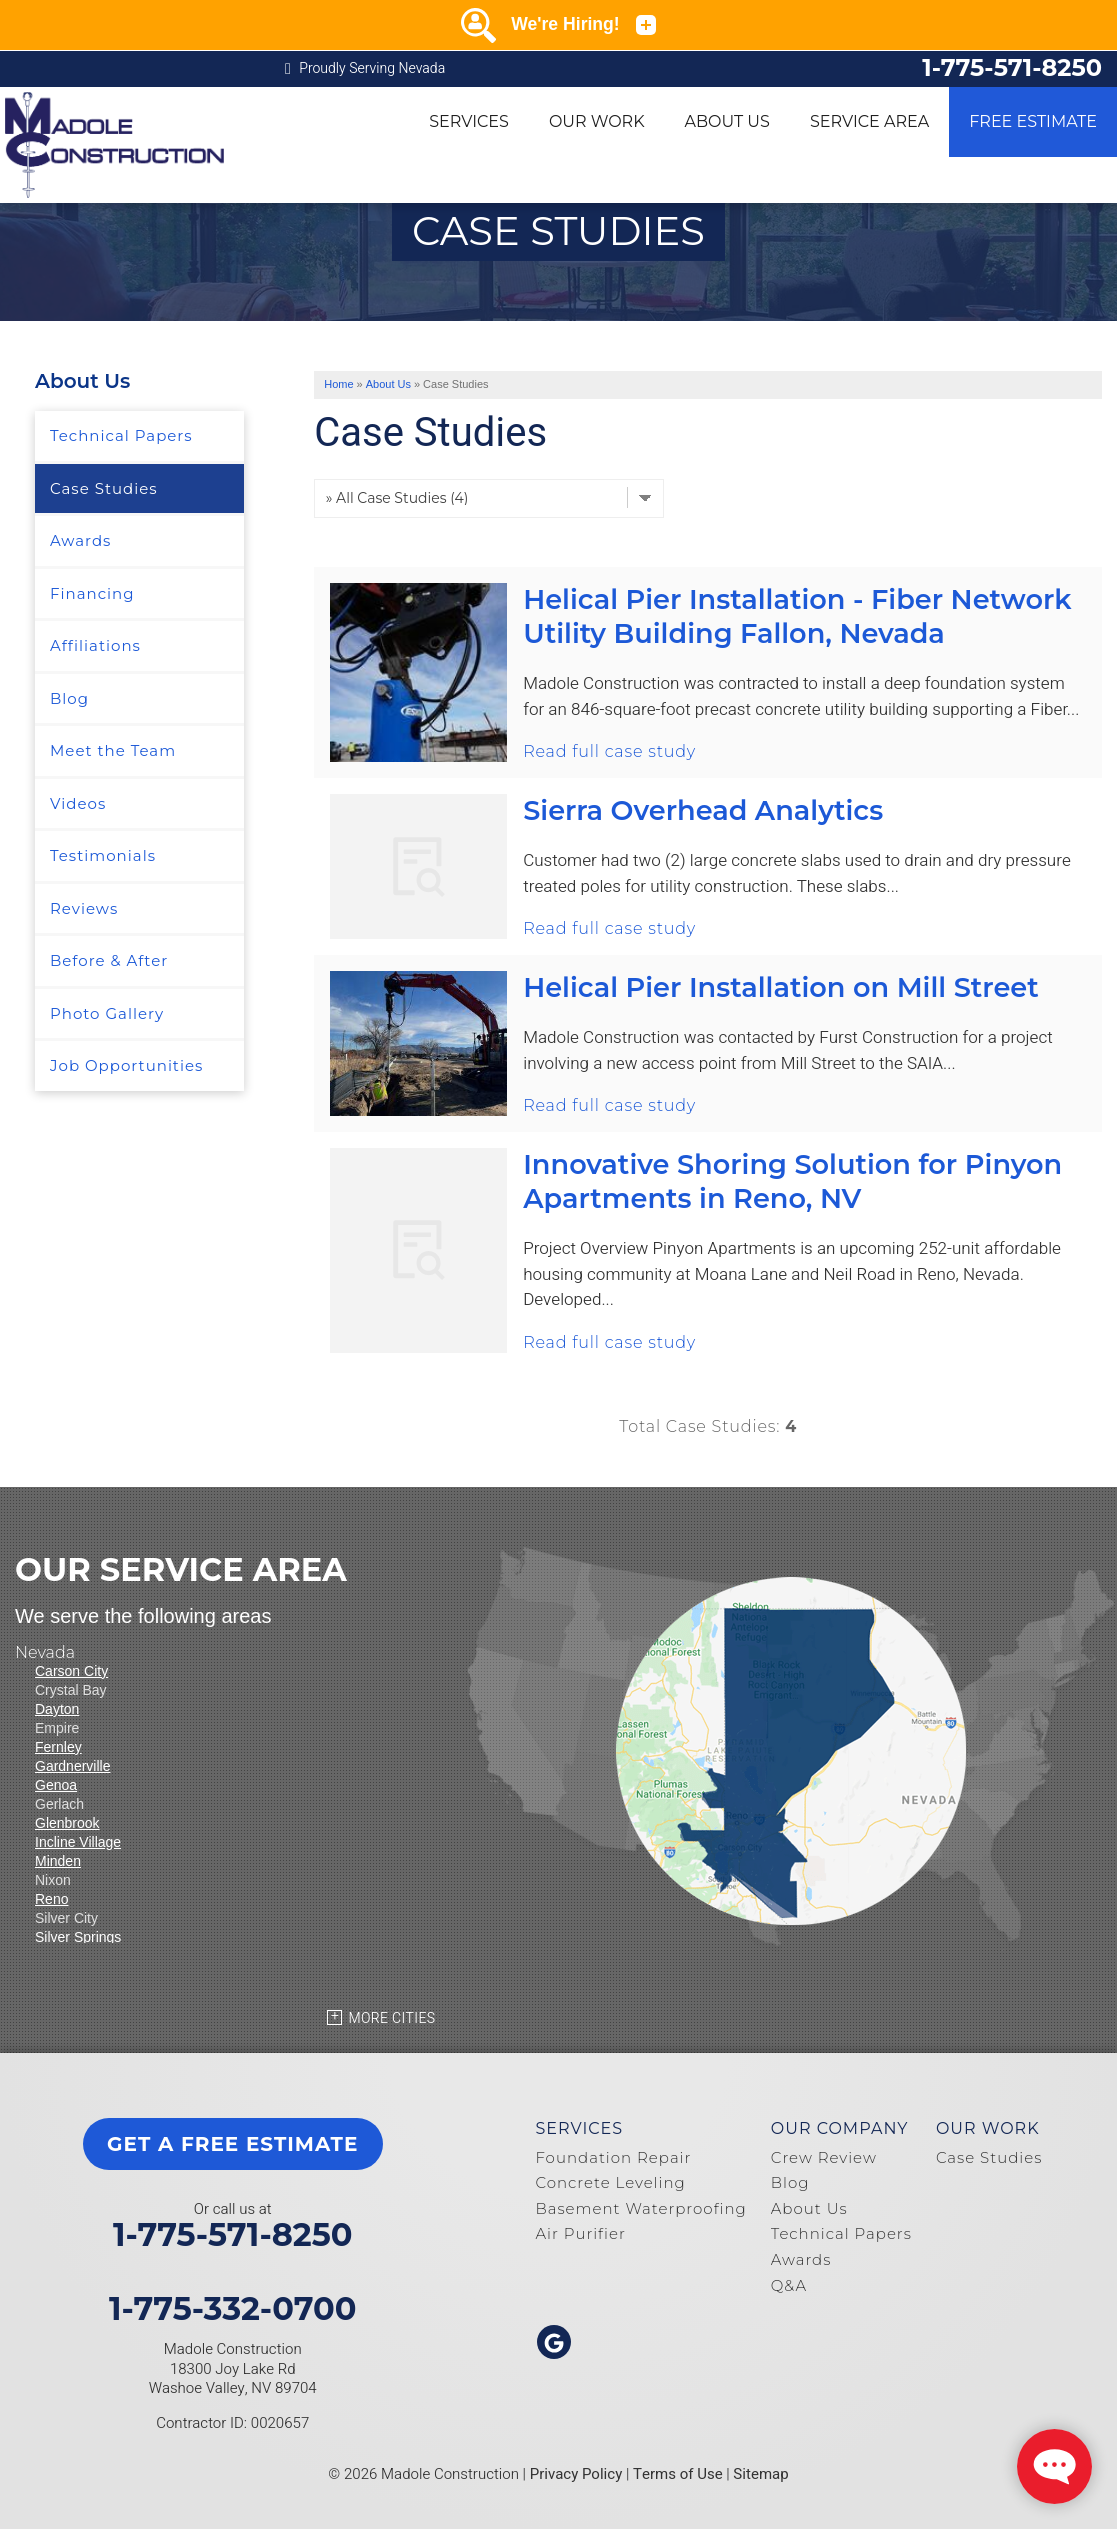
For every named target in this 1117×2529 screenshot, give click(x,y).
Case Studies (104, 488)
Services (469, 121)
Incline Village (78, 1842)
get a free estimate (232, 2144)
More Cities (391, 2018)
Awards (80, 540)
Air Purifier (580, 2233)
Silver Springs (78, 1937)
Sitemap (760, 2474)
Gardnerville (72, 1766)
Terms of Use (678, 2474)
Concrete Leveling (610, 2182)
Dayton (57, 1709)
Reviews (84, 908)
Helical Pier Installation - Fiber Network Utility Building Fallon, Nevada (797, 616)
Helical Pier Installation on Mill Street (781, 987)
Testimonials (103, 855)
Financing (92, 593)
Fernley (58, 1747)
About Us (727, 121)
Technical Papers (121, 435)
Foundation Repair (613, 2157)
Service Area (869, 121)
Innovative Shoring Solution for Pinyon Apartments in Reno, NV (792, 1181)
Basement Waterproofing (640, 2208)
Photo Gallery (107, 1013)
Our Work (597, 121)
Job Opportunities (126, 1065)
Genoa (56, 1785)
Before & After (109, 960)
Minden (58, 1861)
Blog (69, 698)
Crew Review (824, 2157)
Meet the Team (113, 750)
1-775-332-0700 (233, 2309)
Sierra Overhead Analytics (703, 810)
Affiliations (95, 645)
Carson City (71, 1671)
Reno (51, 1899)
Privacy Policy (576, 2474)
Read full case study (609, 751)
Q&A (789, 2285)
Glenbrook (67, 1823)
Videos (78, 803)
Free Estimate (1033, 121)
